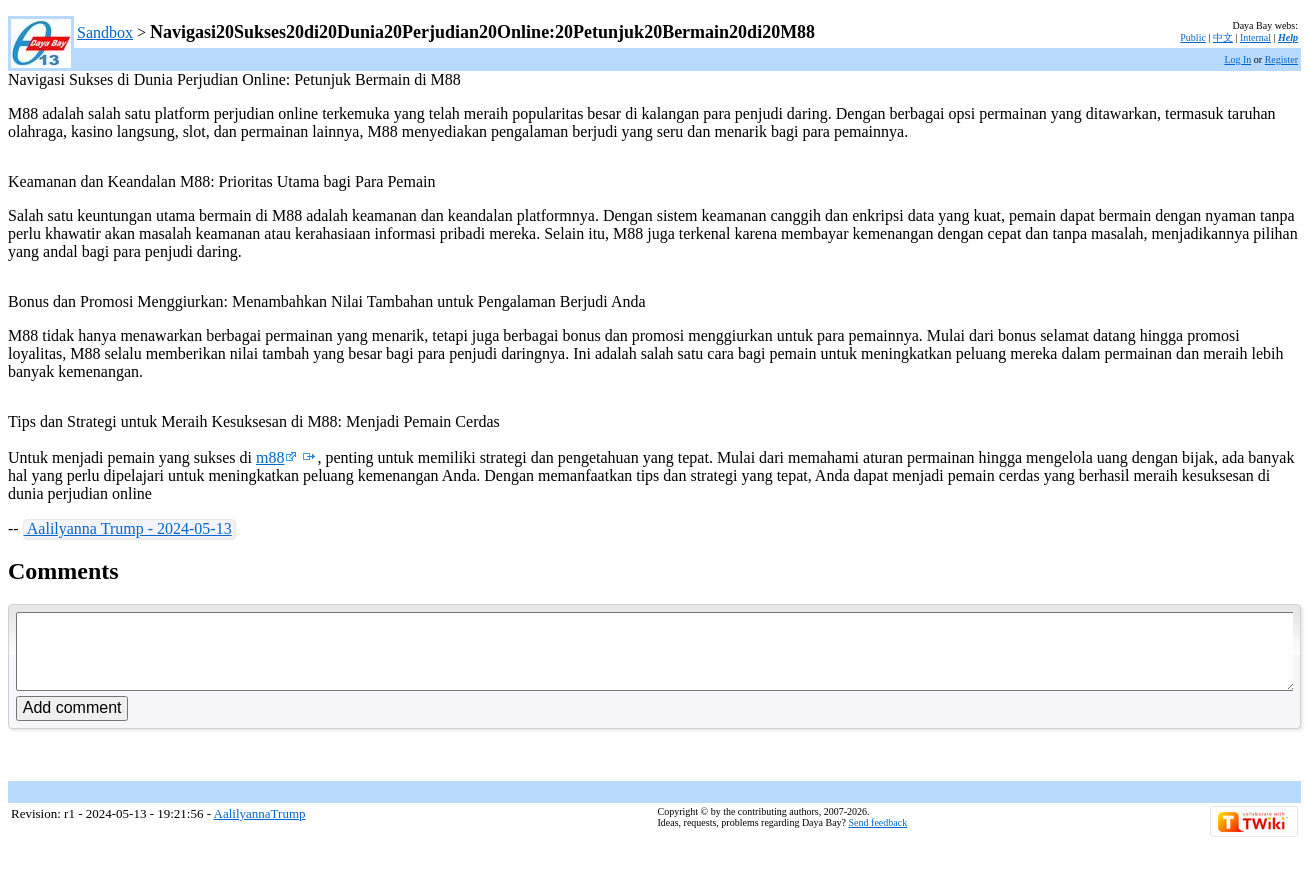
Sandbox (105, 32)
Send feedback (878, 837)
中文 (1223, 37)
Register (1281, 59)
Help (1288, 37)
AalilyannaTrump (260, 828)
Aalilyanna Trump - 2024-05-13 (128, 528)
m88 (276, 457)
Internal (1255, 37)
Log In (1237, 59)
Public (1193, 37)
